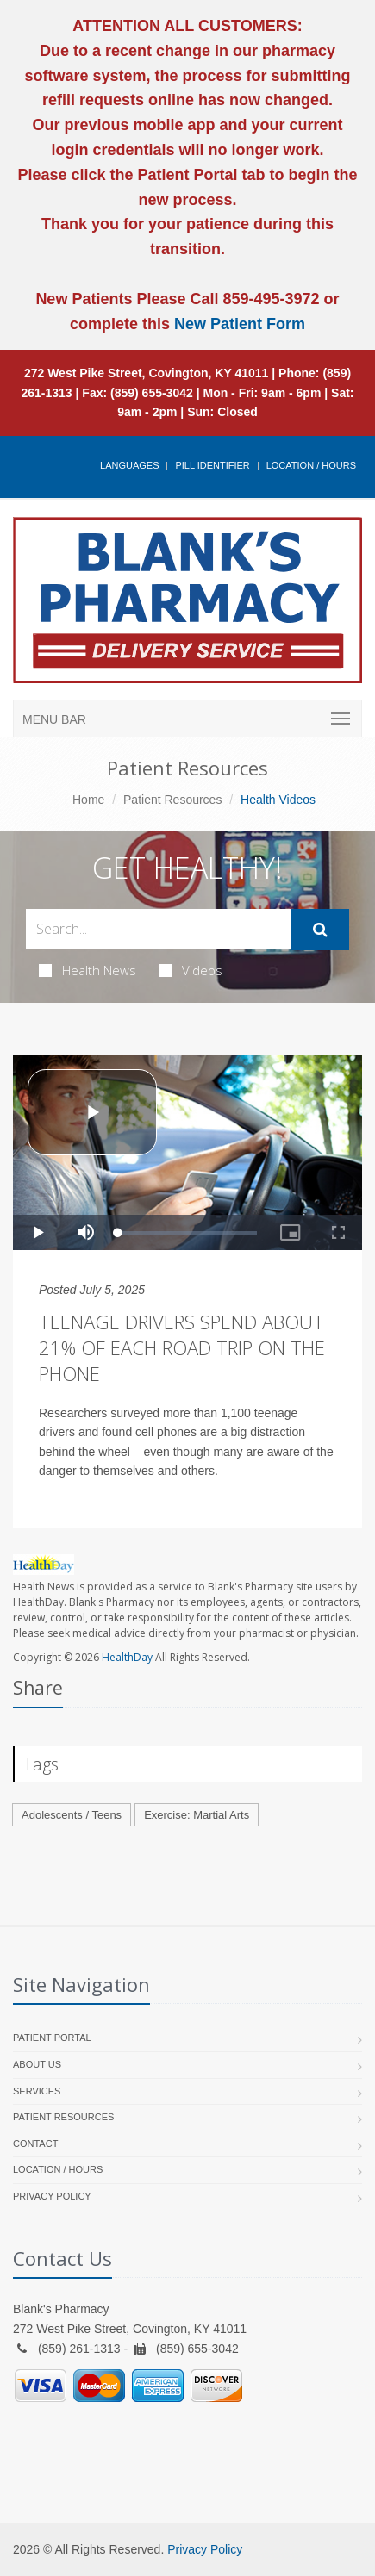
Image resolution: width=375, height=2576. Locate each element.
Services (36, 2091)
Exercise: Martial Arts (196, 1814)
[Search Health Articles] (158, 929)
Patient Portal (52, 2037)
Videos (190, 970)
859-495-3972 (268, 299)
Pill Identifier (212, 465)
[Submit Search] (320, 929)
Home (88, 799)
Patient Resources (172, 799)
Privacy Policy (52, 2196)
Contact (35, 2143)
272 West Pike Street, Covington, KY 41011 (146, 373)
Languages (129, 465)
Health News (87, 970)
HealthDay (127, 1657)
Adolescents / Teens (72, 1814)
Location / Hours (311, 465)
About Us (37, 2064)
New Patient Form (239, 324)
